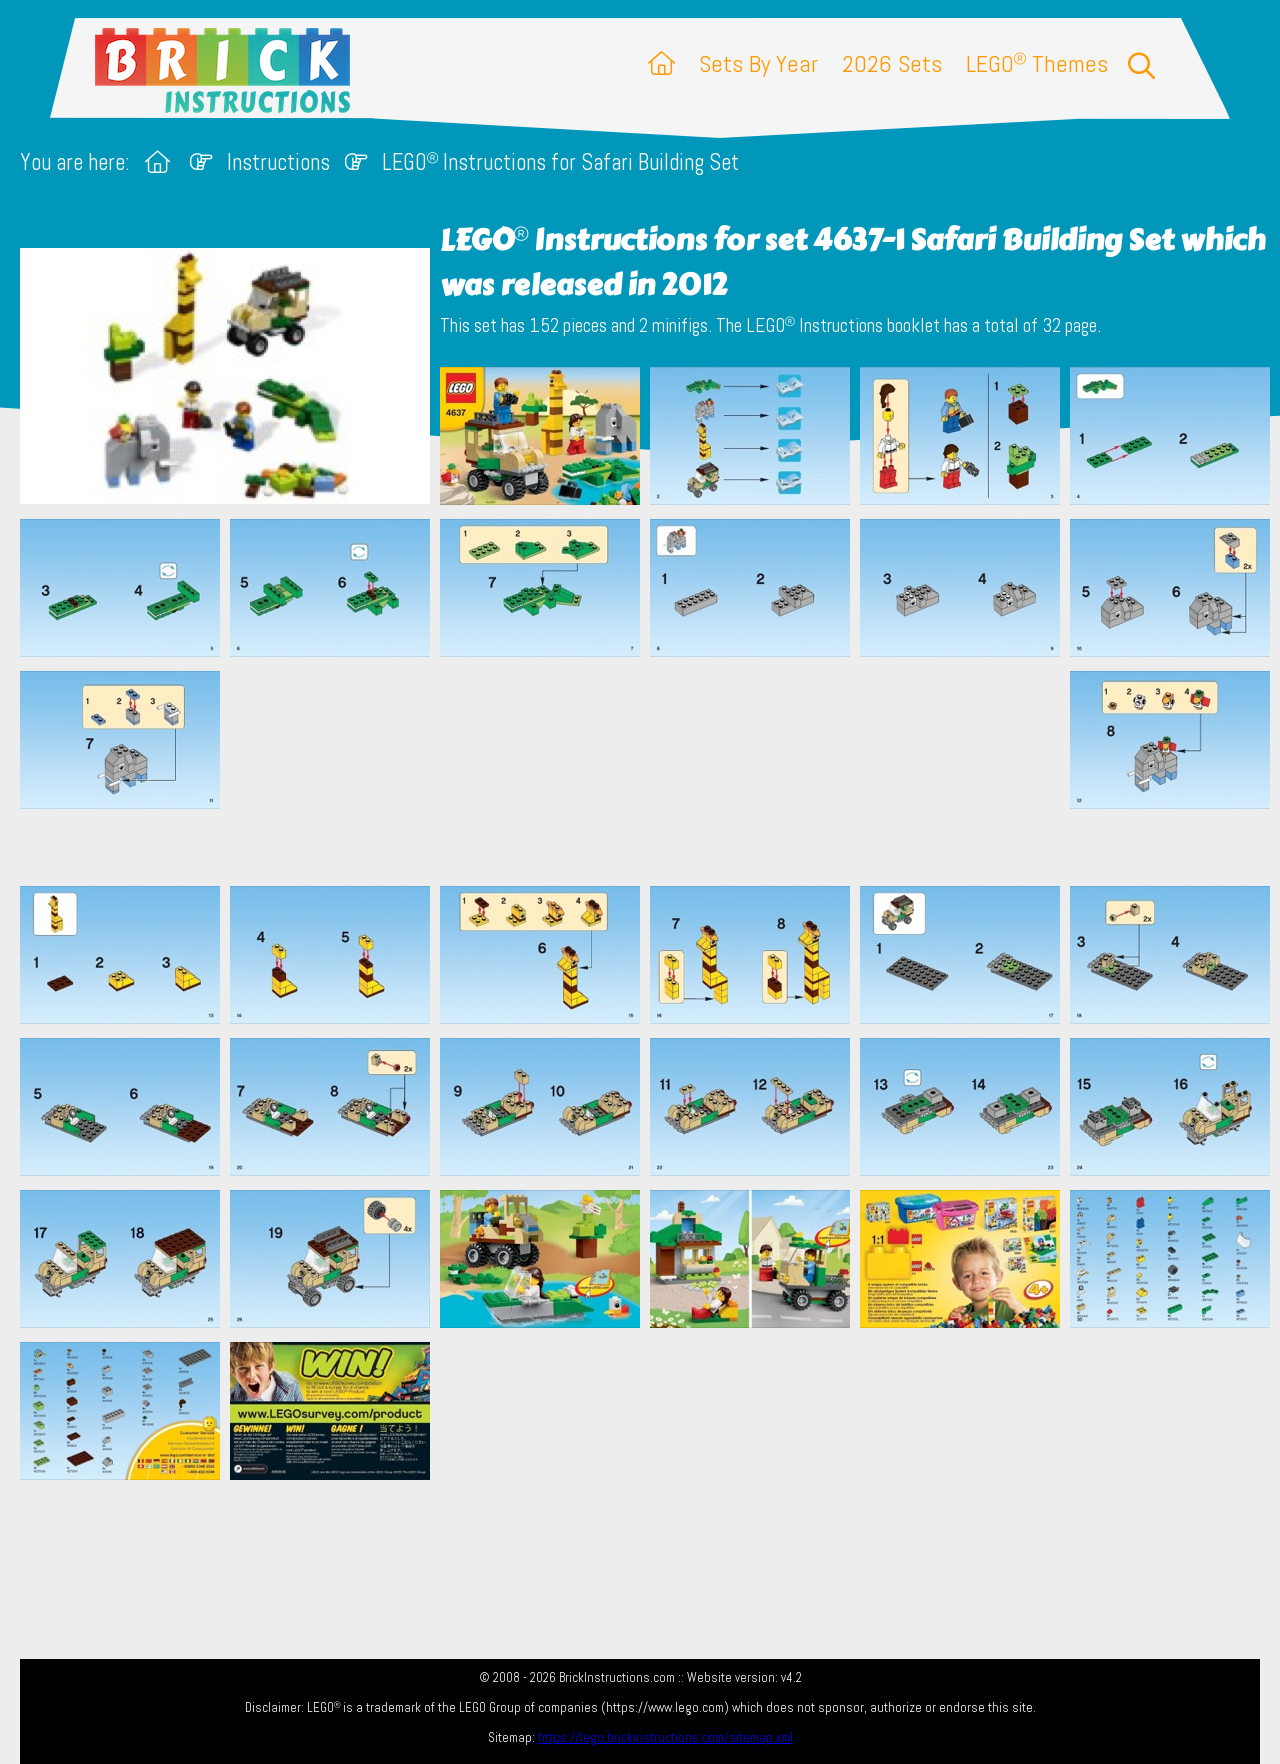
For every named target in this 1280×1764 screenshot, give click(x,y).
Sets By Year (758, 63)
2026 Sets (892, 63)
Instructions (278, 162)
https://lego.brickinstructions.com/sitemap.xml (665, 1737)
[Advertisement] (650, 771)
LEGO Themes (1037, 63)
